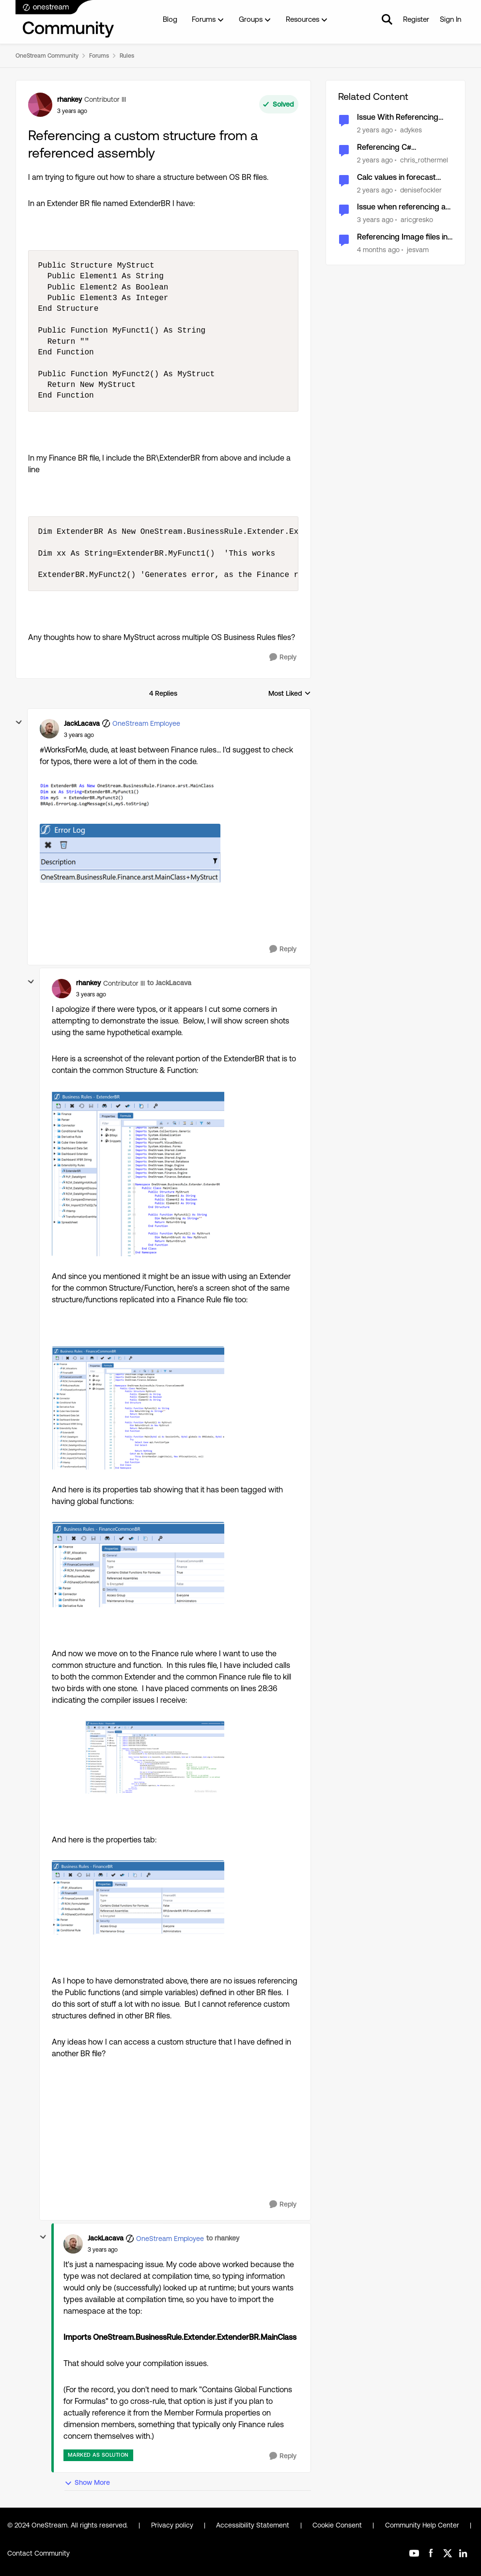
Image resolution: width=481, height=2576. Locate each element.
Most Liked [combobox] (289, 694)
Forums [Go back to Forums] (99, 55)
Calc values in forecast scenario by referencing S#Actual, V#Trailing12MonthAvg (398, 178)
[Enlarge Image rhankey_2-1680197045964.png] (138, 1408)
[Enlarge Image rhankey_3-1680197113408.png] (138, 1564)
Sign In (450, 19)
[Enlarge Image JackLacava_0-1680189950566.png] (130, 795)
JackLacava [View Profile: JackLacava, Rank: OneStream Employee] (82, 723)
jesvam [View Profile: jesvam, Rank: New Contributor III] (418, 250)
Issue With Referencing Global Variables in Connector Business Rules (402, 117)
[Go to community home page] (65, 19)
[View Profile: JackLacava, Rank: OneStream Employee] (49, 728)
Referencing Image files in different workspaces (402, 237)
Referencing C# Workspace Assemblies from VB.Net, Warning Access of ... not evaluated (403, 148)
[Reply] (282, 657)
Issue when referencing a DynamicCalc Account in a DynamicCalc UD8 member (404, 207)
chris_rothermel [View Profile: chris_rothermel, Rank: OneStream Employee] (424, 160)
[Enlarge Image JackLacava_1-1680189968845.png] (130, 853)
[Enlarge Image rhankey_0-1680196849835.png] (138, 1173)
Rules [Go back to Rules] (127, 55)
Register (416, 19)
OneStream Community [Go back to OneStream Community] (47, 55)
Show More (87, 2483)
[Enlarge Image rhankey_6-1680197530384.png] (138, 1757)
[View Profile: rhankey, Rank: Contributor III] (40, 105)
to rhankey (222, 2238)
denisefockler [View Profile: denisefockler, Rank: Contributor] (421, 189)
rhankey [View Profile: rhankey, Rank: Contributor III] (69, 99)
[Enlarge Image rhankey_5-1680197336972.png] (138, 1897)
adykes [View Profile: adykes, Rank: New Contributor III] (411, 130)
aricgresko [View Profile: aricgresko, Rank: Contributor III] (417, 220)
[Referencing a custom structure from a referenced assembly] (79, 735)
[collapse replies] (19, 722)
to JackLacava (169, 983)
